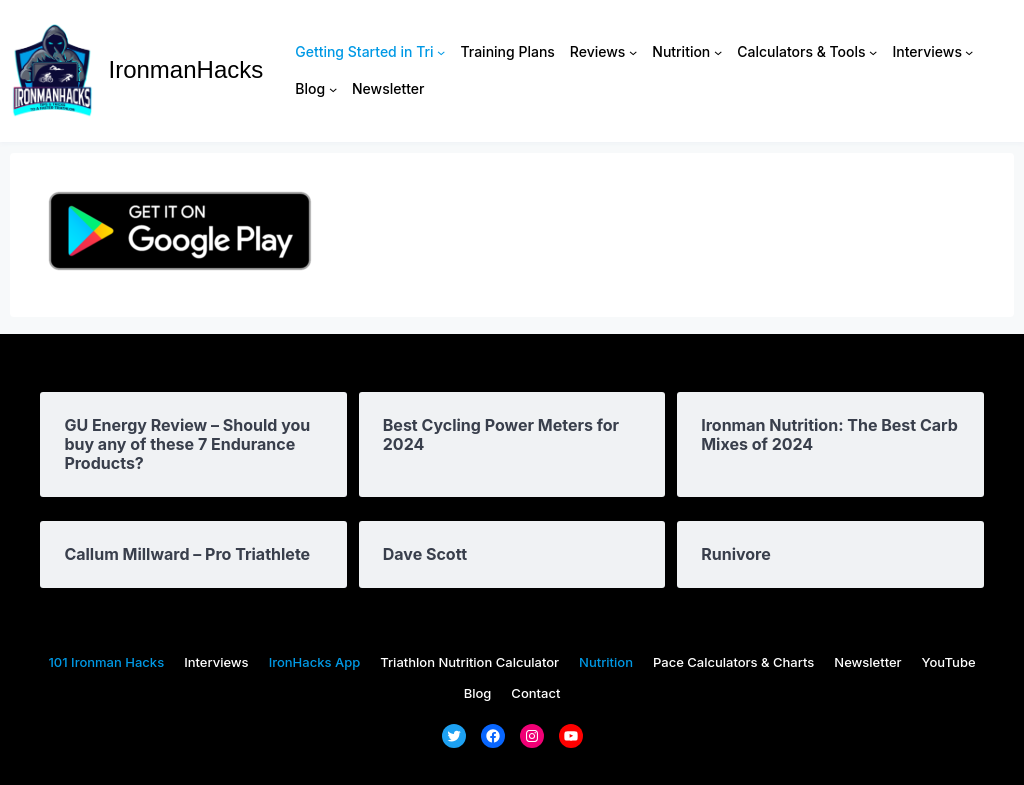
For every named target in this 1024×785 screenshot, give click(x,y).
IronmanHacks (186, 69)
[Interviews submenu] (969, 52)
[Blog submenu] (333, 89)
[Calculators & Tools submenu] (873, 52)
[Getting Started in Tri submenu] (441, 52)
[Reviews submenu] (633, 52)
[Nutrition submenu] (718, 52)
